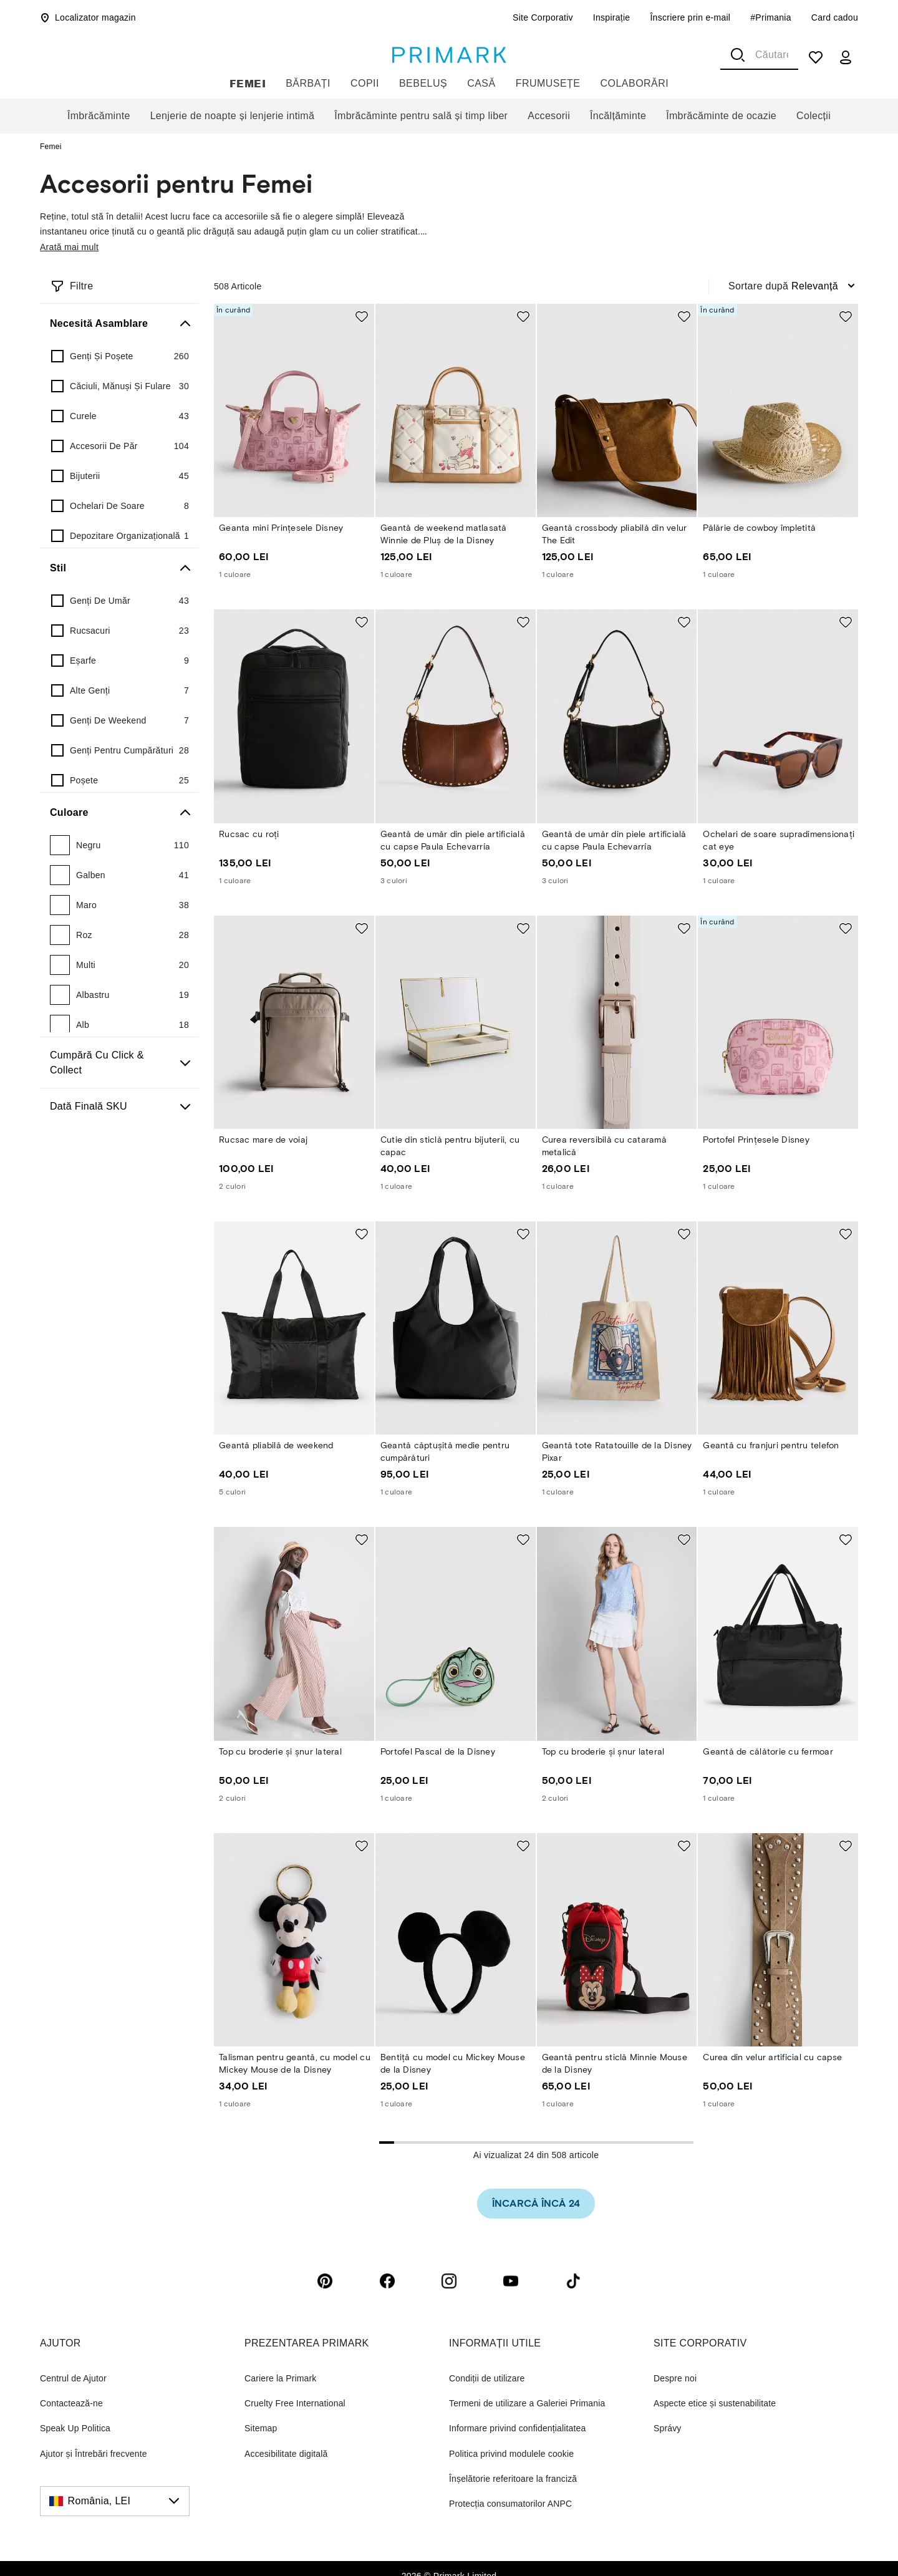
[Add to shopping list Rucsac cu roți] (361, 621)
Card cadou (834, 17)
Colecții (813, 115)
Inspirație (611, 17)
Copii (364, 83)
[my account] (845, 57)
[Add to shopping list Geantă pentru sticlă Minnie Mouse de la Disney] (684, 1845)
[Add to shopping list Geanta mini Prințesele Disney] (361, 316)
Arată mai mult (69, 247)
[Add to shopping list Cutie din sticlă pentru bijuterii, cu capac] (523, 928)
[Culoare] (119, 813)
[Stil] (119, 568)
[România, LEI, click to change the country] (115, 2501)
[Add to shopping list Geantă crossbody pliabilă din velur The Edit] (684, 316)
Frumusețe (548, 83)
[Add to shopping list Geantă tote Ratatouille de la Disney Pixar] (684, 1233)
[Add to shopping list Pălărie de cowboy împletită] (845, 316)
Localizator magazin (88, 17)
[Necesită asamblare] (119, 324)
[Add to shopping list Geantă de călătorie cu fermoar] (845, 1539)
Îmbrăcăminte (98, 115)
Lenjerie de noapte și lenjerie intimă (232, 115)
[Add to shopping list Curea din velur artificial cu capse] (845, 1845)
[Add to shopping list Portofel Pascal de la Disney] (523, 1539)
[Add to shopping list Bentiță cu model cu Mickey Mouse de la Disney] (523, 1845)
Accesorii (549, 115)
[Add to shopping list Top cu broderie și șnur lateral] (361, 1539)
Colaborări (635, 83)
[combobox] (759, 55)
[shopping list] (815, 57)
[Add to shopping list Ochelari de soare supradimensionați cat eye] (845, 621)
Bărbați (308, 83)
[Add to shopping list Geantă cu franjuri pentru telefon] (845, 1233)
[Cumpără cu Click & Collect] (119, 1062)
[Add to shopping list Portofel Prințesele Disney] (845, 928)
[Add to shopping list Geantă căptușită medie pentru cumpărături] (523, 1233)
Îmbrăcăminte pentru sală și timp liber (421, 115)
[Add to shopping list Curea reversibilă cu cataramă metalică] (684, 928)
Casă (481, 83)
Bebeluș (423, 83)
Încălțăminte (618, 115)
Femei (247, 83)
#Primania (770, 17)
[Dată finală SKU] (119, 1106)
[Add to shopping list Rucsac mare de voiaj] (361, 928)
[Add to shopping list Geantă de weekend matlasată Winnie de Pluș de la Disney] (523, 316)
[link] (536, 2204)
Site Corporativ (543, 17)
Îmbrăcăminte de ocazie (721, 115)
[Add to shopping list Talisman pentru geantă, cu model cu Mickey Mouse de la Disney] (361, 1845)
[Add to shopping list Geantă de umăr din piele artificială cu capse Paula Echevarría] (523, 621)
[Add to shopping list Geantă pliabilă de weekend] (361, 1233)
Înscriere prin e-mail (690, 17)
